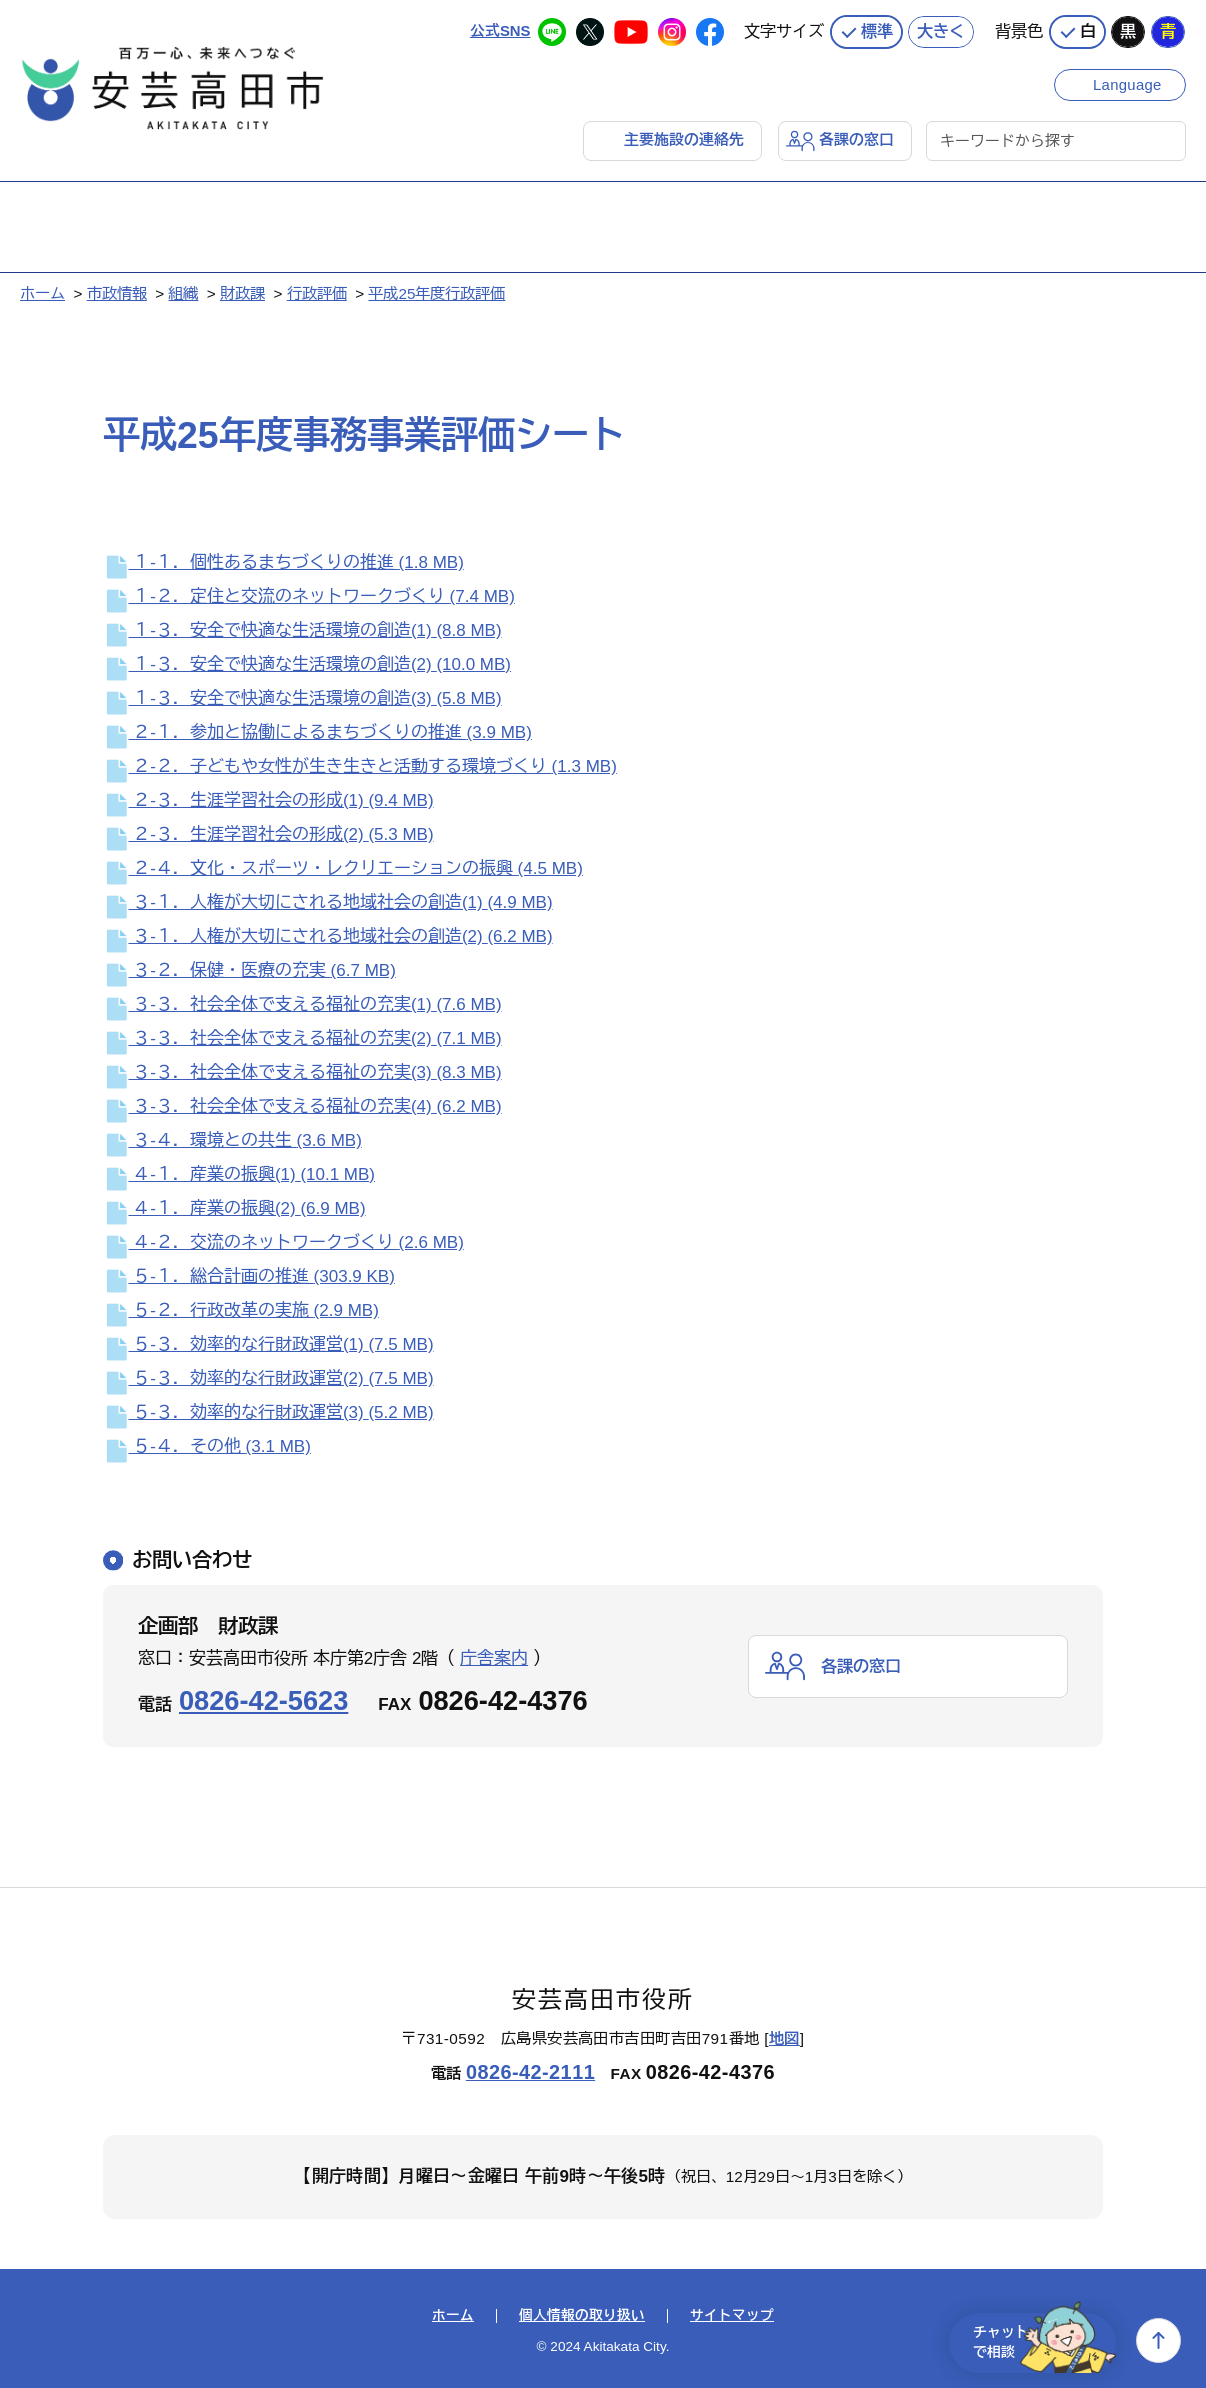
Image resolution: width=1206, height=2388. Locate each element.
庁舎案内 (494, 1658)
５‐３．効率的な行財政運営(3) (268, 1412)
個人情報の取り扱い (582, 2316)
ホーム (42, 293)
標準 (877, 30)
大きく (941, 30)
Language (1128, 82)
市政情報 (117, 293)
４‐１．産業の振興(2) (234, 1208)
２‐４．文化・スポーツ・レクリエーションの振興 (343, 868)
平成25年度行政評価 (436, 293)
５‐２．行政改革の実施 (241, 1310)
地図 (784, 2038)
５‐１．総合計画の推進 (249, 1276)
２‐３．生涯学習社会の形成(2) (268, 834)
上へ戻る (1158, 2340)
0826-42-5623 (263, 1700)
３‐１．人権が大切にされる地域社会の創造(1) (328, 902)
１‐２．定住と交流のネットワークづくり (309, 596)
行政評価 (317, 293)
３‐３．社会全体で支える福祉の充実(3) (302, 1072)
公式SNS (499, 29)
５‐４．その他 (207, 1446)
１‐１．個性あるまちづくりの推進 (283, 562)
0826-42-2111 (530, 2071)
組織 (183, 293)
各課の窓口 (856, 139)
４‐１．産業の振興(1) (239, 1174)
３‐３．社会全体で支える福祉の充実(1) (302, 1004)
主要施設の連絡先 (684, 139)
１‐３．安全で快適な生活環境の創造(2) (307, 664)
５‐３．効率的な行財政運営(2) (268, 1378)
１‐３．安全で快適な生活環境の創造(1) (302, 630)
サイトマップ (732, 2316)
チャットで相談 (1038, 2340)
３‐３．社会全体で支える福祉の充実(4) (302, 1106)
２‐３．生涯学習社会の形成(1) (268, 800)
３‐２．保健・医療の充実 (249, 970)
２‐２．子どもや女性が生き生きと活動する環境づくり (360, 766)
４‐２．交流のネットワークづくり (283, 1242)
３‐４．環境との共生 (232, 1140)
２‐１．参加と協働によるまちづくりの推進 (317, 732)
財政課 (242, 293)
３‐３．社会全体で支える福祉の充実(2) (302, 1038)
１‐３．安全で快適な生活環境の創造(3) (302, 698)
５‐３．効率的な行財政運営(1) (268, 1344)
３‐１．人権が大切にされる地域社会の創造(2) (328, 936)
